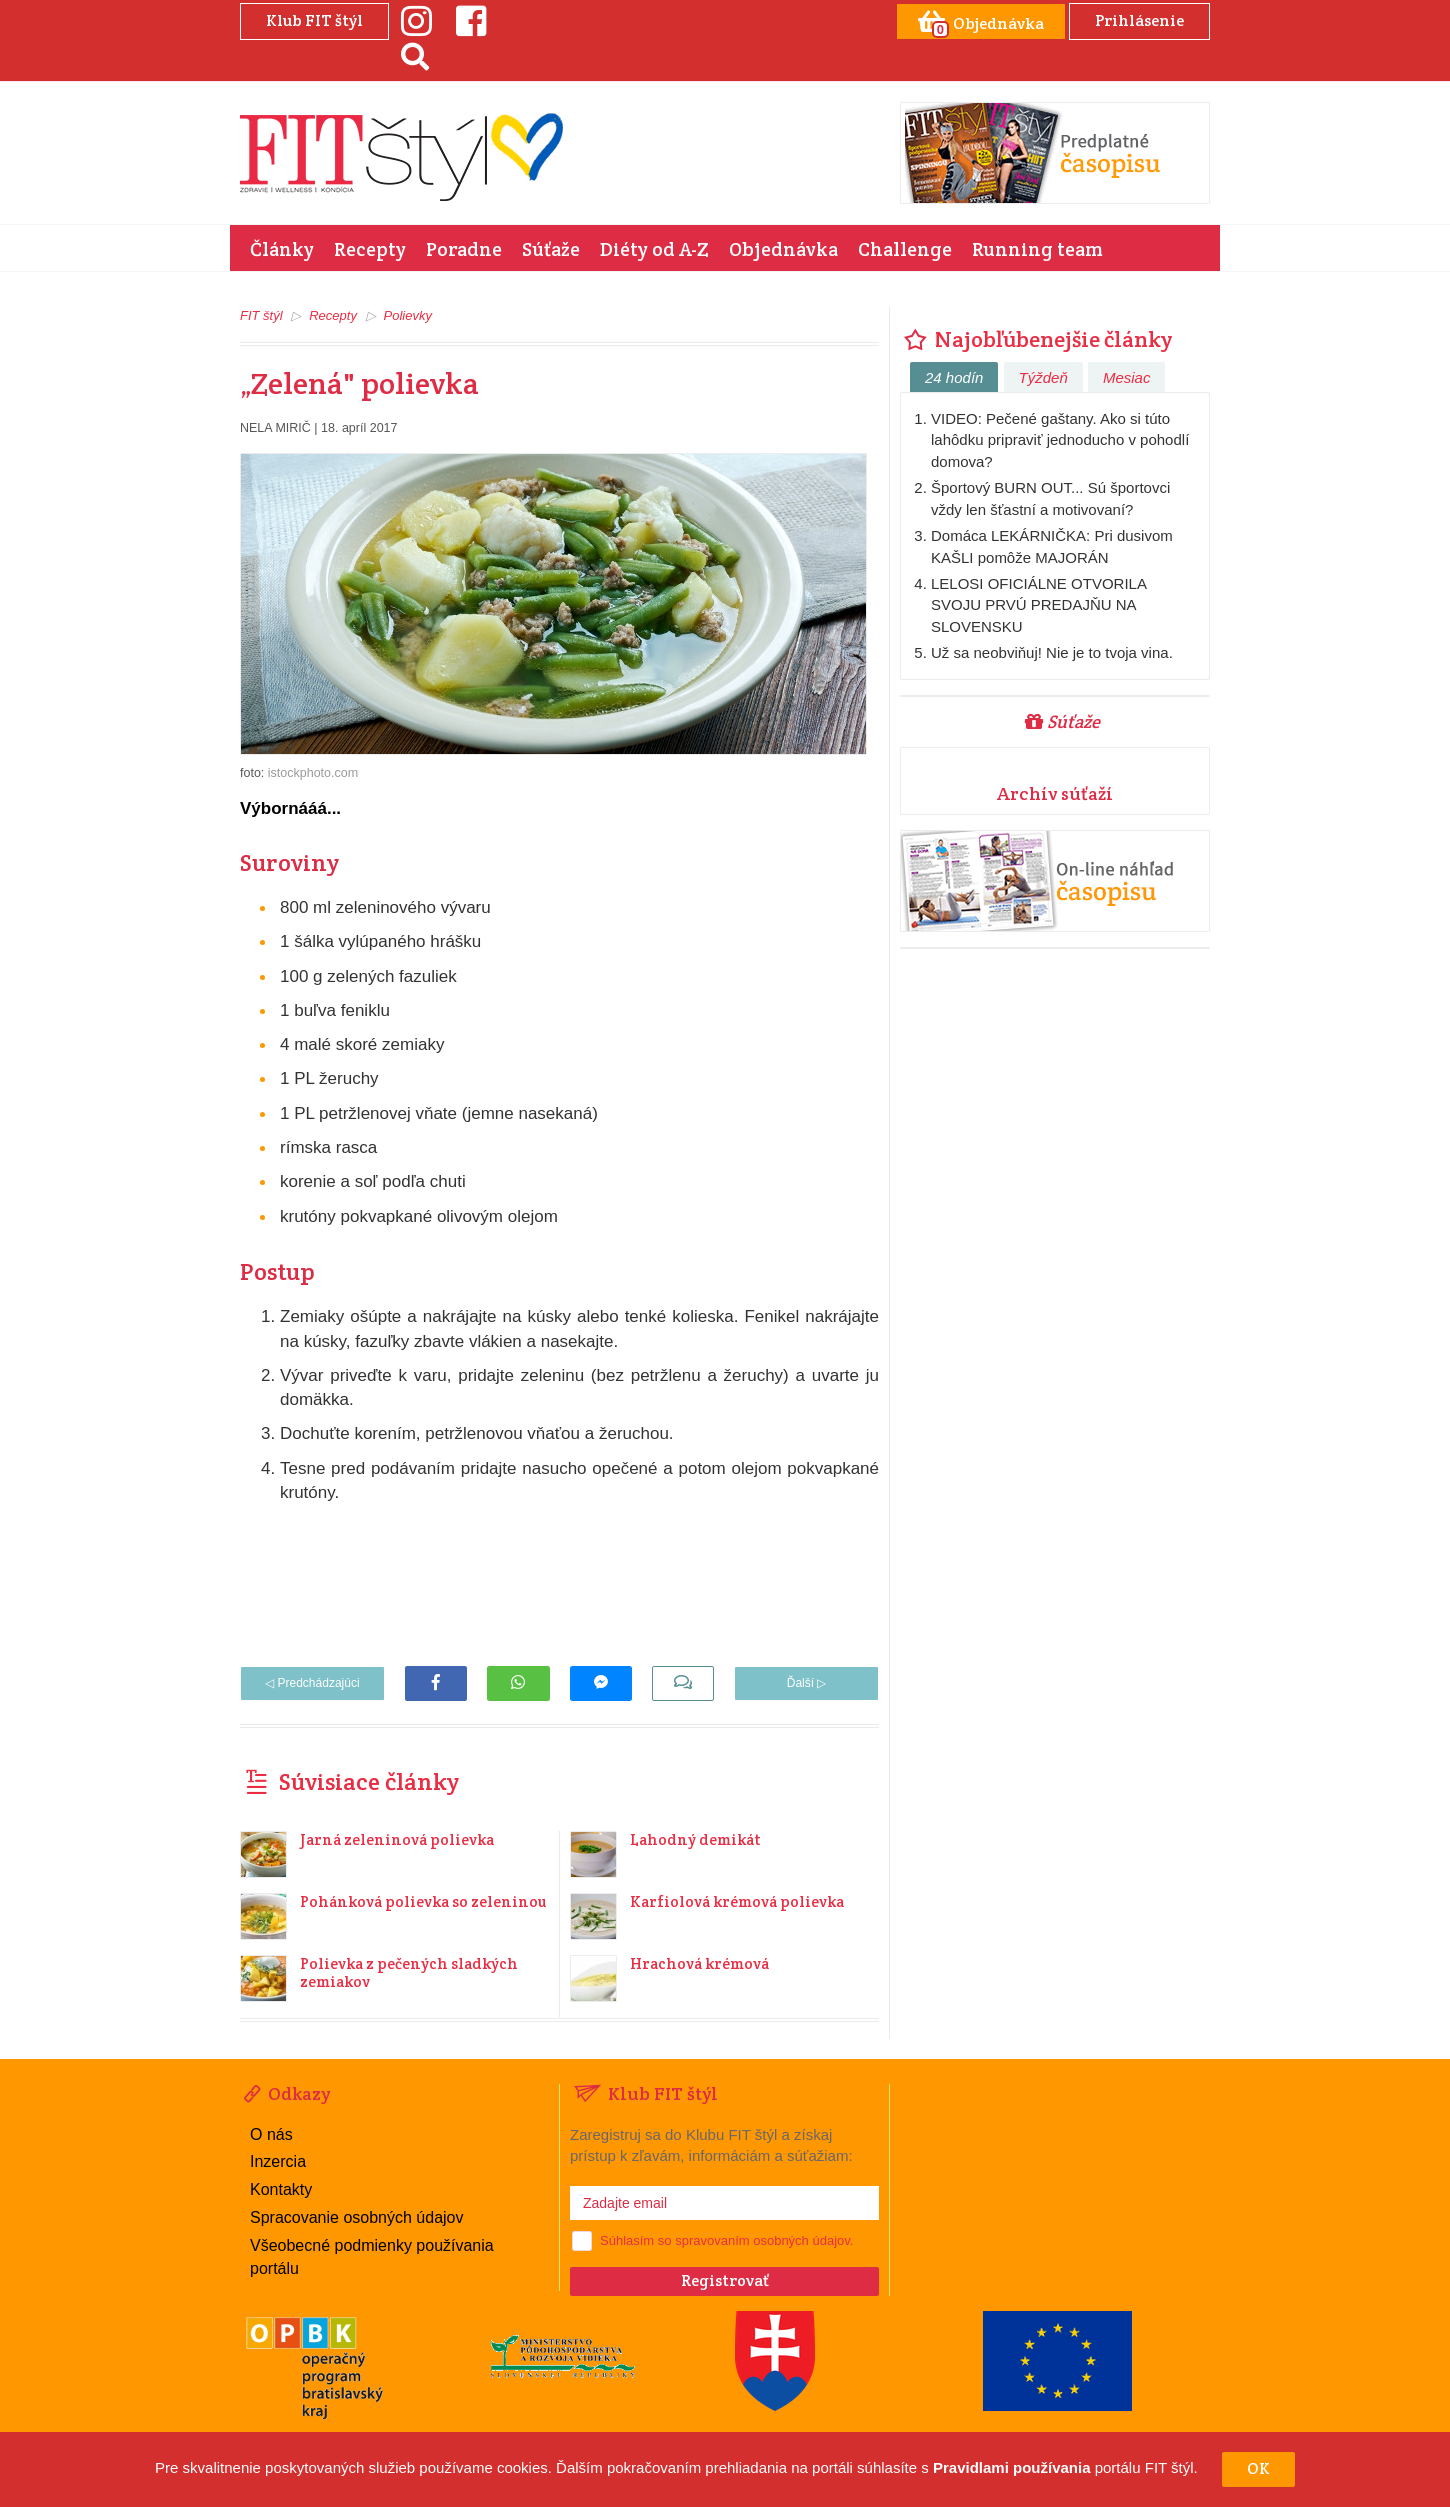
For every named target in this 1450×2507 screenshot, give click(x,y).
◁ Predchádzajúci (312, 1683)
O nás (271, 2134)
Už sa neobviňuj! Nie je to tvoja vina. (1052, 652)
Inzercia (278, 2161)
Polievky (408, 315)
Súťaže (551, 249)
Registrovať (725, 2280)
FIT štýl (261, 315)
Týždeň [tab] (1043, 377)
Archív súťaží (1055, 793)
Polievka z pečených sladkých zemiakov (409, 1972)
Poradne (464, 249)
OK (1258, 2468)
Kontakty (281, 2189)
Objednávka (783, 249)
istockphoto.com (313, 773)
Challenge (905, 249)
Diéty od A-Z (654, 249)
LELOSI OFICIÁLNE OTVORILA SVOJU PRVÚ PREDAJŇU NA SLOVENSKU (1038, 605)
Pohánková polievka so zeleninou (423, 1901)
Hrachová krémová (699, 1963)
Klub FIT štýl (314, 20)
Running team (1037, 249)
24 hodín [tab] (954, 377)
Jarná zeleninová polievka (397, 1839)
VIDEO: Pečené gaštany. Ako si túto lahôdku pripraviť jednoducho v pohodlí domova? (1060, 440)
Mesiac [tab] (1127, 377)
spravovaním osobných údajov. (764, 2240)
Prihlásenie (1139, 20)
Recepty (370, 249)
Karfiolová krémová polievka (737, 1901)
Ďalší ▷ (807, 1683)
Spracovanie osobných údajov (356, 2217)
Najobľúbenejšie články (1036, 339)
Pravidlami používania (1012, 2468)
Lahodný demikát (695, 1839)
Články (282, 249)
